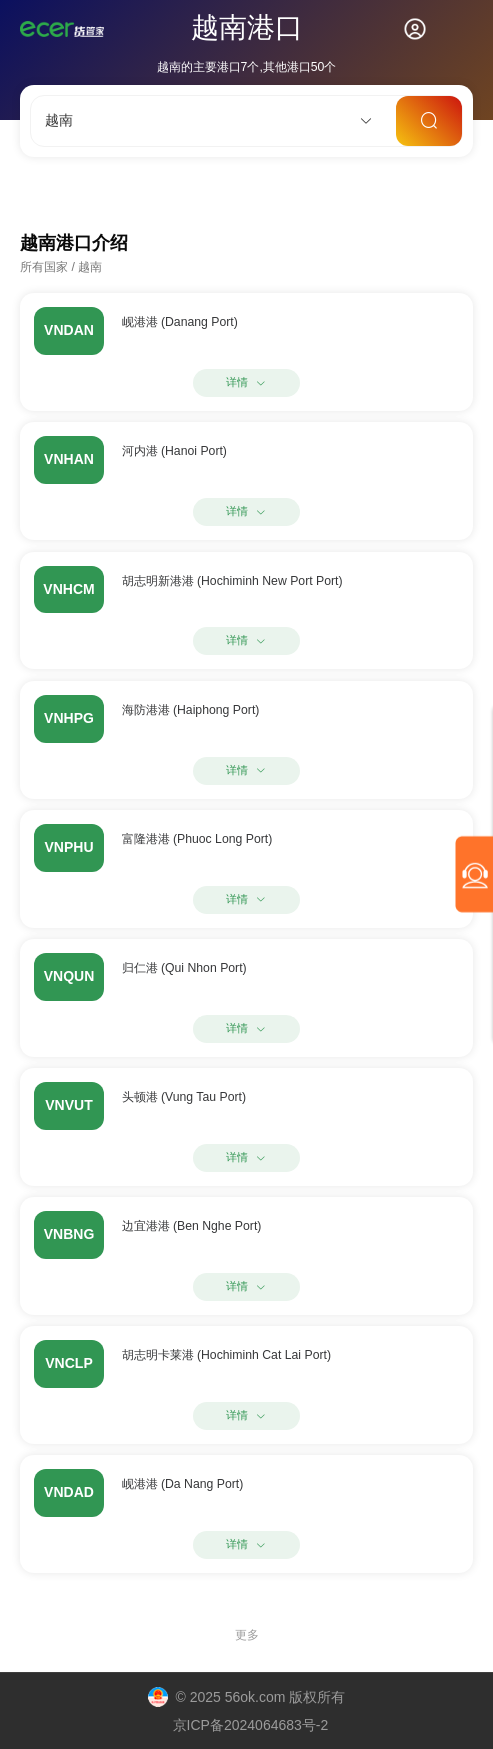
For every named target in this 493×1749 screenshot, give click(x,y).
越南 (90, 267)
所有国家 (44, 267)
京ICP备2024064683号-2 (251, 1725)
